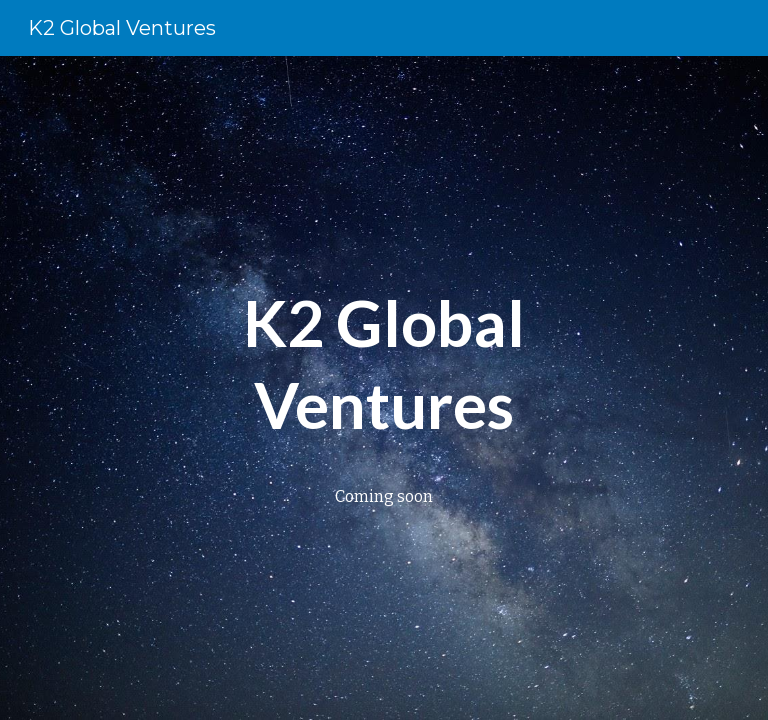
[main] (383, 361)
